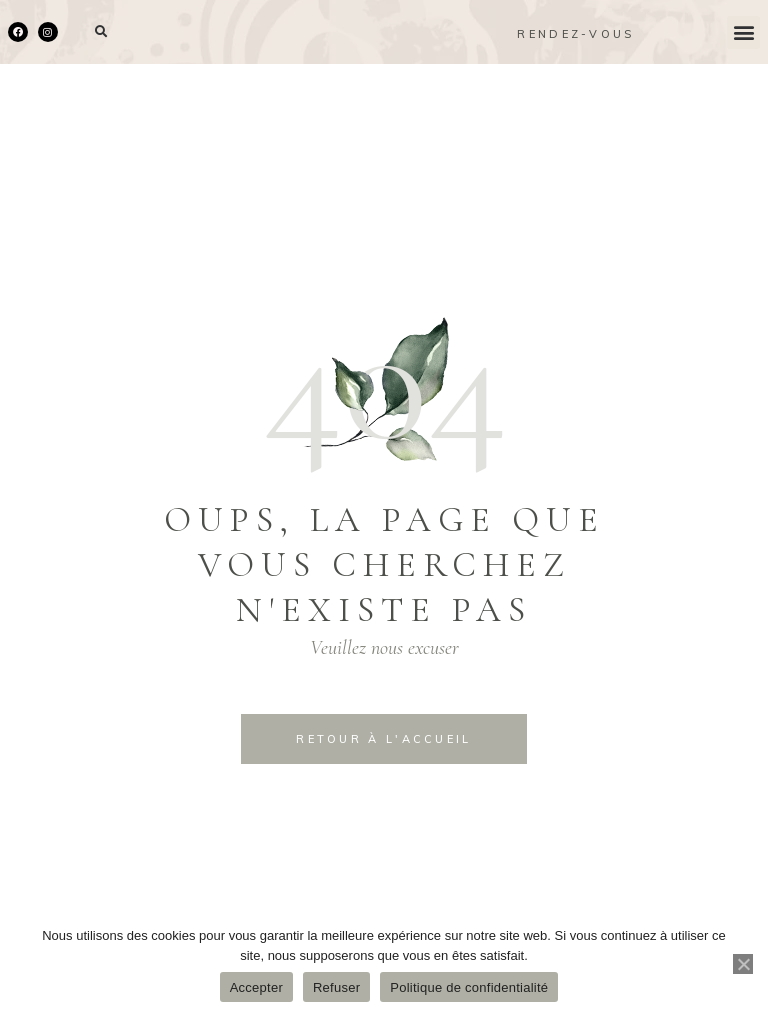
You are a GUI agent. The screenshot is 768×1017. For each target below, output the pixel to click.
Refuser (336, 987)
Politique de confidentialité (469, 987)
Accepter (256, 987)
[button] (101, 32)
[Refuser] (743, 964)
